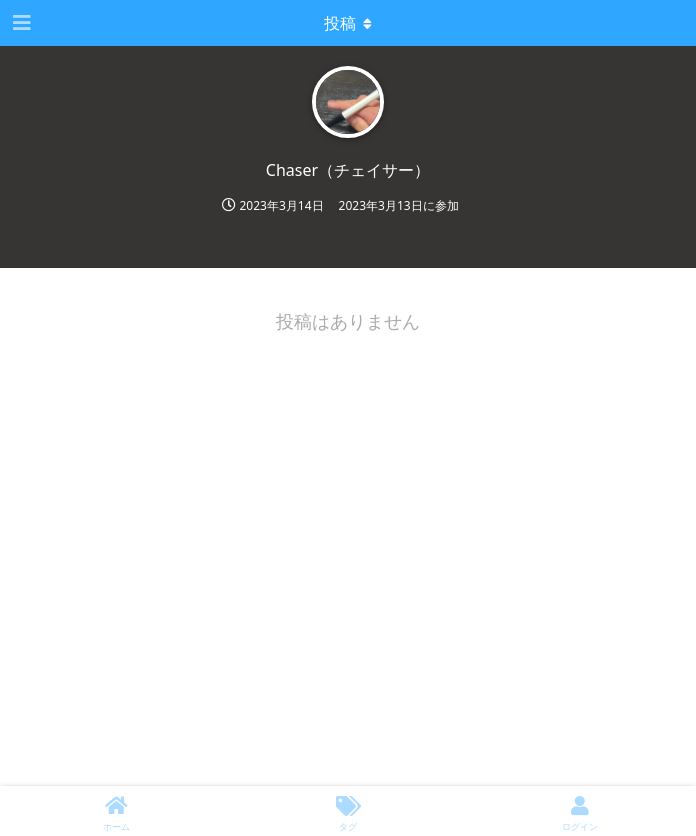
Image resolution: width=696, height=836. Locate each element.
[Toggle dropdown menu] (348, 23)
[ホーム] (116, 811)
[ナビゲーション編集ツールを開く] (20, 23)
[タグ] (348, 811)
